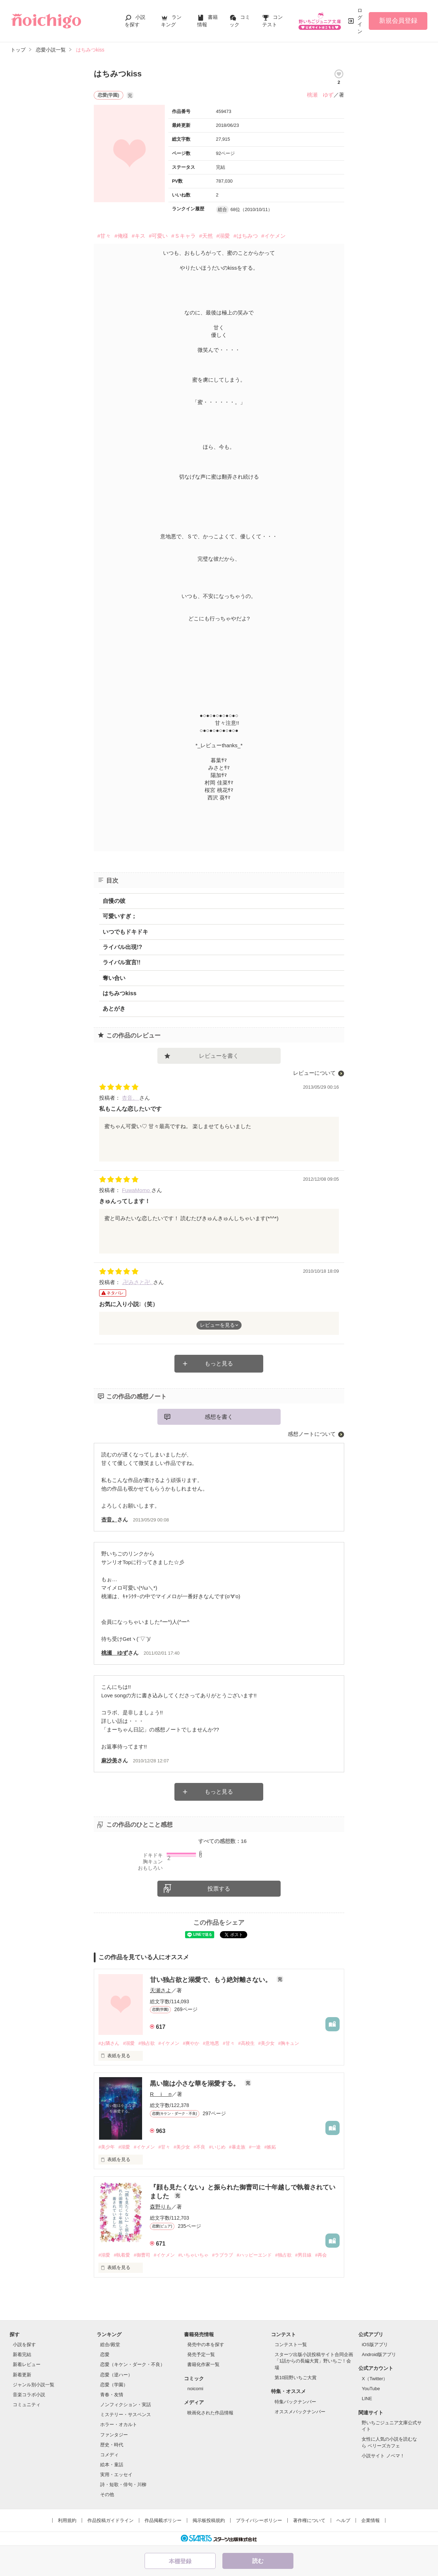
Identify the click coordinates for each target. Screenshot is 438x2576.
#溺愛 (223, 236)
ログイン (359, 20)
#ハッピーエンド (254, 2255)
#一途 (255, 2147)
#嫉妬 (270, 2147)
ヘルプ (343, 2520)
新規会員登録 (398, 20)
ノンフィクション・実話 (125, 2404)
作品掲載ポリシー (163, 2520)
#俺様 (121, 236)
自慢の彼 (114, 901)
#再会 (321, 2255)
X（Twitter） (375, 2378)
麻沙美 (109, 1760)
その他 (107, 2494)
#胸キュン (288, 2043)
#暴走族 (237, 2147)
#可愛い (158, 236)
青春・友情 (111, 2394)
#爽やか (191, 2043)
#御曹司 (142, 2255)
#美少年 (106, 2147)
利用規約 (67, 2520)
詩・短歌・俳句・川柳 (123, 2484)
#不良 (199, 2147)
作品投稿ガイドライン (110, 2520)
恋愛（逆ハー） (116, 2374)
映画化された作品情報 (210, 2412)
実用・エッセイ (116, 2474)
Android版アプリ (379, 2354)
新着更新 (22, 2374)
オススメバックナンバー (300, 2411)
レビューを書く (219, 1056)
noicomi (195, 2388)
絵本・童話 (111, 2464)
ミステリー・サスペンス (125, 2414)
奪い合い (114, 978)
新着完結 (22, 2354)
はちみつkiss (119, 993)
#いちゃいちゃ (193, 2255)
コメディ (109, 2454)
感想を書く (219, 1417)
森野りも (160, 2207)
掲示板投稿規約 (209, 2520)
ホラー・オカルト (118, 2424)
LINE (367, 2398)
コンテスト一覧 (291, 2344)
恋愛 (104, 2354)
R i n (161, 2094)
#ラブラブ (222, 2255)
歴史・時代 (111, 2444)
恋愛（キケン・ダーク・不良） (132, 2364)
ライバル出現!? (122, 947)
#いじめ (217, 2147)
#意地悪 (211, 2043)
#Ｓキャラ (183, 236)
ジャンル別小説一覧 (33, 2384)
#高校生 (246, 2043)
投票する (218, 1889)
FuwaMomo (136, 1190)
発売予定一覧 (201, 2354)
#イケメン (273, 236)
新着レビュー (26, 2364)
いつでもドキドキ (125, 932)
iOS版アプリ (375, 2344)
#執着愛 (122, 2255)
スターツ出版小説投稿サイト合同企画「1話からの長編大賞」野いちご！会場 (314, 2361)
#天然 (206, 236)
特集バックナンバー (295, 2401)
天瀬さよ (160, 1990)
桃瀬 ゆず (320, 95)
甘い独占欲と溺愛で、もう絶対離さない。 (211, 1979)
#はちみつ (245, 236)
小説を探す (24, 2344)
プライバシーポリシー (259, 2520)
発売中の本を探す (205, 2344)
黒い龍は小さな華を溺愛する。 (195, 2083)
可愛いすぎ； (120, 916)
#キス (138, 236)
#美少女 (266, 2043)
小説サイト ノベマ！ (383, 2455)
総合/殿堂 (110, 2344)
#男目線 (303, 2255)
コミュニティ (26, 2404)
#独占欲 (146, 2043)
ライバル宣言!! (122, 962)
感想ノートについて (312, 1434)
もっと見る (219, 1363)
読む (258, 2561)
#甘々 (104, 236)
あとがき (114, 1009)
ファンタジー (114, 2434)
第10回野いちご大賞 (296, 2377)
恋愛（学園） (114, 2384)
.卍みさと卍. (137, 1282)
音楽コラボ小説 (29, 2394)
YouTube (371, 2388)
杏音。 (130, 1098)
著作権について (309, 2520)
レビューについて (314, 1073)
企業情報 (370, 2520)
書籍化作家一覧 (203, 2364)
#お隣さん (108, 2043)
